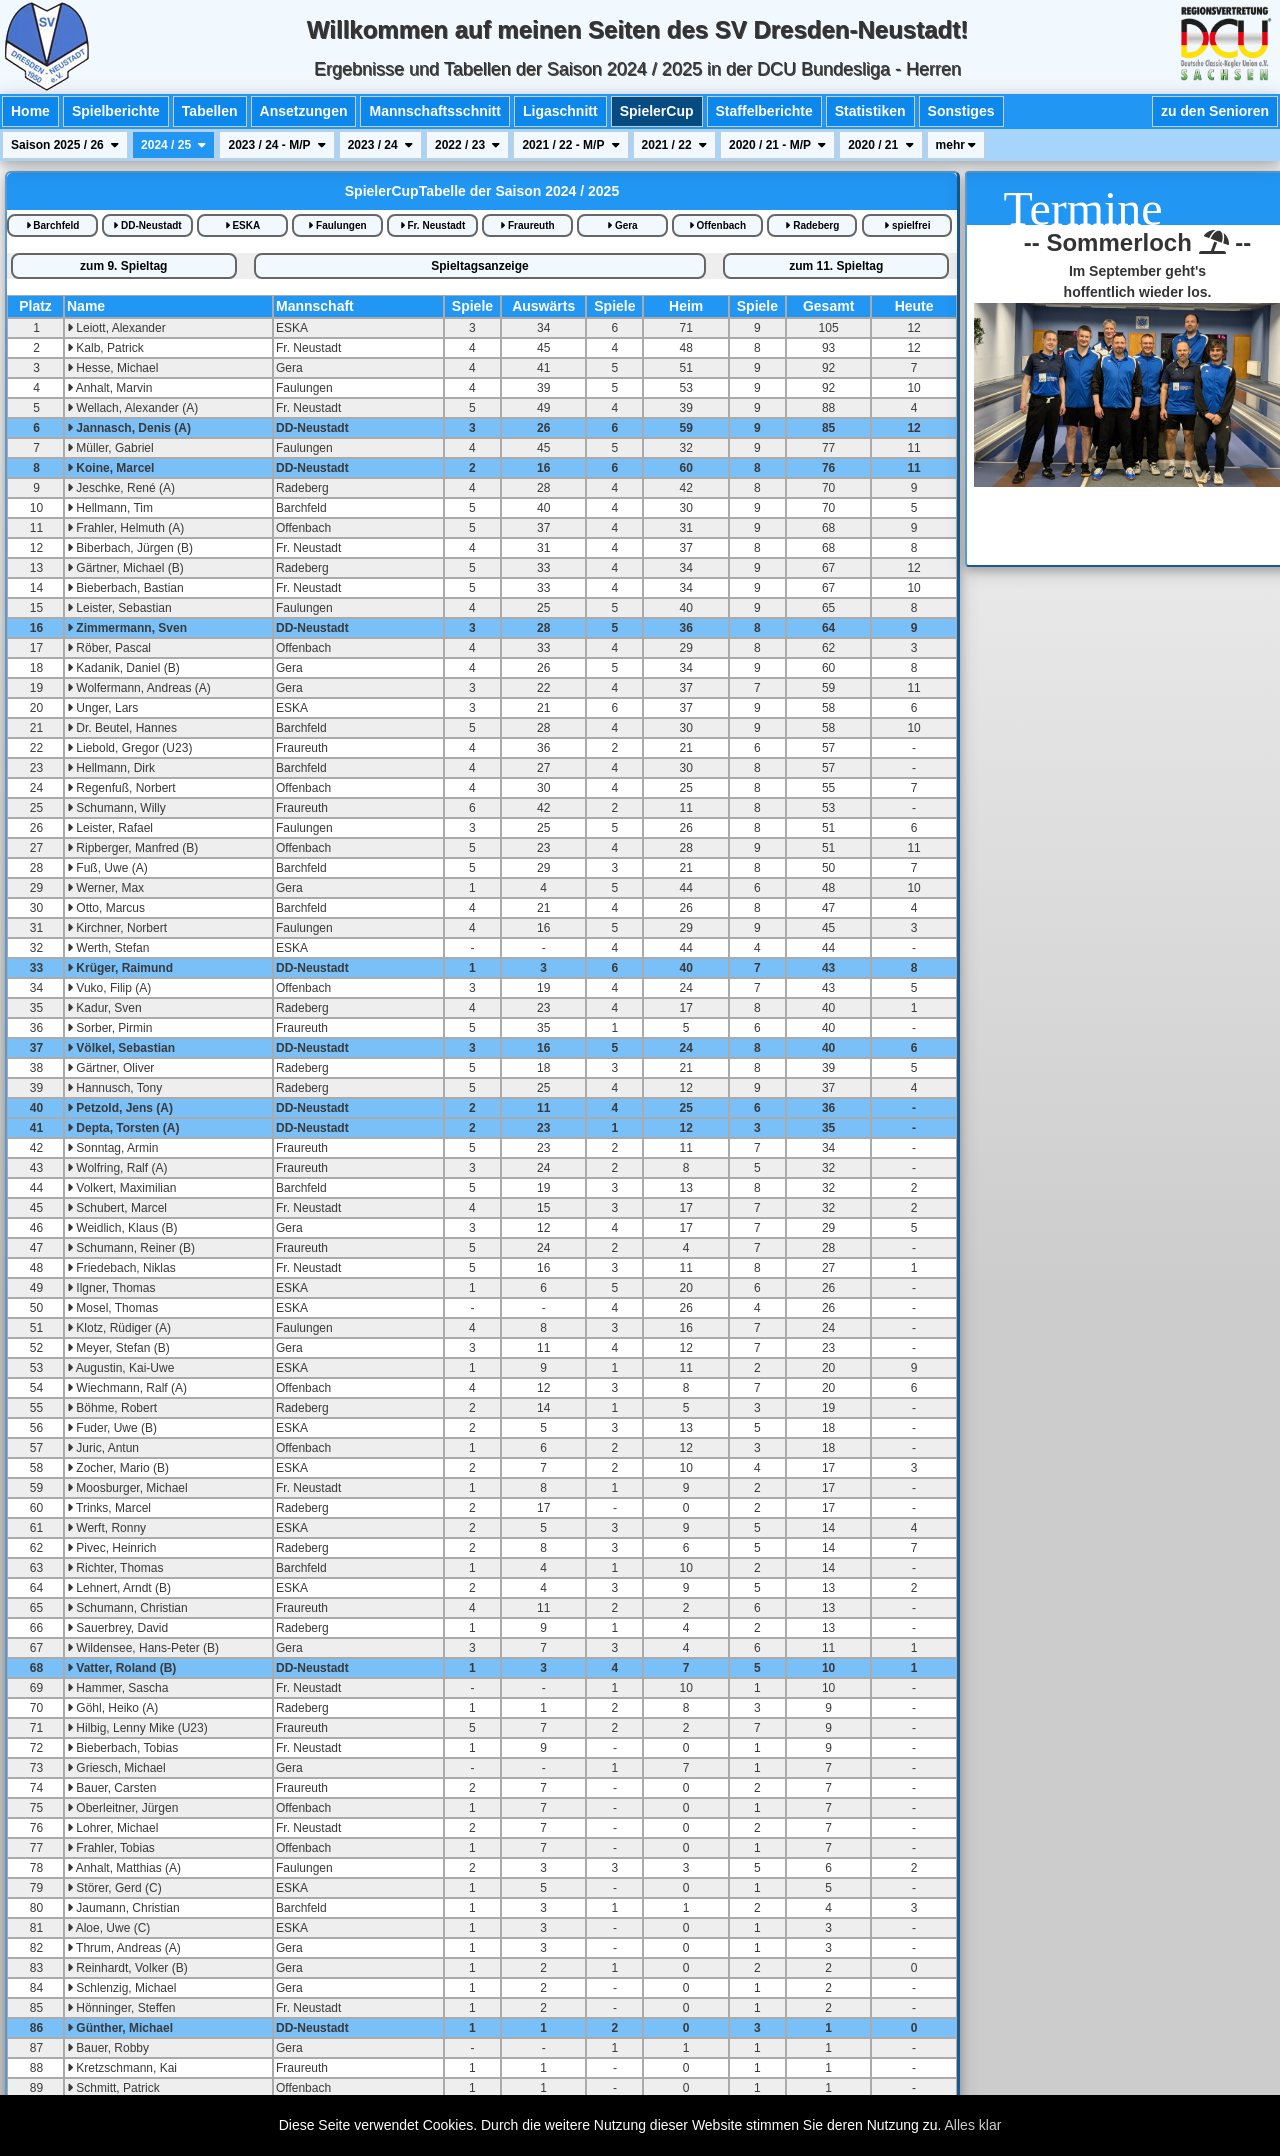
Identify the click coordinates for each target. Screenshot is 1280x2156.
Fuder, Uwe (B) (112, 1428)
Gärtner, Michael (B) (125, 568)
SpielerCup (657, 111)
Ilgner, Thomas (111, 1288)
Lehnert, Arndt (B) (119, 1588)
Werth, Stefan (108, 948)
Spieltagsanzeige (479, 266)
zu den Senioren (1215, 111)
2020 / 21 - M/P (777, 145)
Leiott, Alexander (116, 328)
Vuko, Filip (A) (109, 988)
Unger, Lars (102, 708)
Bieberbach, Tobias (122, 1748)
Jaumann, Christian (123, 1908)
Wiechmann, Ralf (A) (127, 1388)
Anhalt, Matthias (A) (124, 1868)
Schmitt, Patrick (113, 2088)
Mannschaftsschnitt (434, 111)
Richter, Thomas (115, 1568)
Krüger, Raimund (120, 968)
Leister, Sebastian (119, 608)
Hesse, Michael (112, 368)
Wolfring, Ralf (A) (117, 1168)
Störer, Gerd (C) (114, 1888)
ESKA (243, 225)
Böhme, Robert (112, 1408)
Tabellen (210, 111)
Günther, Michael (120, 2028)
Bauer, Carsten (111, 1788)
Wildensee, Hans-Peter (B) (143, 1648)
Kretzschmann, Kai (122, 2068)
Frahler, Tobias (111, 1848)
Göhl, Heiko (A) (112, 1708)
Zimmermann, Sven (127, 628)
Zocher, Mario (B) (118, 1468)
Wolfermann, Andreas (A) (139, 688)
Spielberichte (116, 111)
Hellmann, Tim (110, 508)
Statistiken (870, 111)
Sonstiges (961, 111)
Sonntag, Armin (112, 1148)
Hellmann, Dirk (111, 768)
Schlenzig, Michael (121, 1988)
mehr (956, 145)
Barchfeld (53, 225)
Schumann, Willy (116, 808)
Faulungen (337, 225)
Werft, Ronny (106, 1528)
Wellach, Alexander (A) (132, 408)
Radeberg (812, 225)
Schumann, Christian (127, 1608)
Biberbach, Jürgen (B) (130, 548)
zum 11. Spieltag (836, 266)
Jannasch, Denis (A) (129, 428)
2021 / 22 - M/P (570, 145)
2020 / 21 (880, 145)
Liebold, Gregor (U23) (129, 748)
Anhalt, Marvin (109, 388)
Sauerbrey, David (117, 1628)
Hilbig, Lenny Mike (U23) (137, 1728)
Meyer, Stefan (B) (118, 1348)
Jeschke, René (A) (121, 488)
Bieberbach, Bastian (125, 588)
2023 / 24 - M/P (276, 145)
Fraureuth (527, 225)
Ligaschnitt (560, 111)
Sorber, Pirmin (109, 1028)
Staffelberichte (764, 111)
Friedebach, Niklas (121, 1268)
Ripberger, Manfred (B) (132, 848)
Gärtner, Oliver (110, 1068)
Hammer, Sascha (117, 1688)
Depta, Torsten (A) (123, 1128)
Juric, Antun (103, 1448)
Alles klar (973, 2125)
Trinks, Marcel (109, 1508)
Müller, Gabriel (110, 448)
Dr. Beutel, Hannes (122, 728)
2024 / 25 (173, 145)
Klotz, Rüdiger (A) (119, 1328)
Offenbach (717, 225)
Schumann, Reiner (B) (131, 1248)
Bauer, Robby (108, 2048)
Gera (622, 225)
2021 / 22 (674, 145)
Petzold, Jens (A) (120, 1108)
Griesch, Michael (116, 1768)
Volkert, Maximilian (121, 1188)
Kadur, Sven (104, 1008)
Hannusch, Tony (114, 1088)
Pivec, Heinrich (111, 1548)
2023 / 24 (380, 145)
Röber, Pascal (109, 648)
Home (30, 111)
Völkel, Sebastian (121, 1048)
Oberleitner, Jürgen (122, 1808)
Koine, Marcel (110, 468)
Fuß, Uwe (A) (107, 868)
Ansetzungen (304, 111)
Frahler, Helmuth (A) (125, 528)
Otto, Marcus (106, 908)
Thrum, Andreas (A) (124, 1948)
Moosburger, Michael (127, 1488)
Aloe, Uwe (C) (108, 1928)
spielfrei (907, 225)
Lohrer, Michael (112, 1828)
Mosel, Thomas (112, 1308)
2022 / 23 (467, 145)
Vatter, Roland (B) (121, 1668)
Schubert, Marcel (117, 1208)
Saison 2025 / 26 (65, 145)
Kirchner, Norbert (117, 928)
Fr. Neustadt (433, 225)
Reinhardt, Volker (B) (127, 1968)
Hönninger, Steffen (121, 2008)
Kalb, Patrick (105, 348)
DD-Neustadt (147, 225)
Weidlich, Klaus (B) (122, 1228)
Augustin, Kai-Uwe (120, 1368)
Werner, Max (105, 888)
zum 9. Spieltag (123, 266)
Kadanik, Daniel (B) (123, 668)
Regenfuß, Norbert (121, 788)
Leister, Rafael (110, 828)
